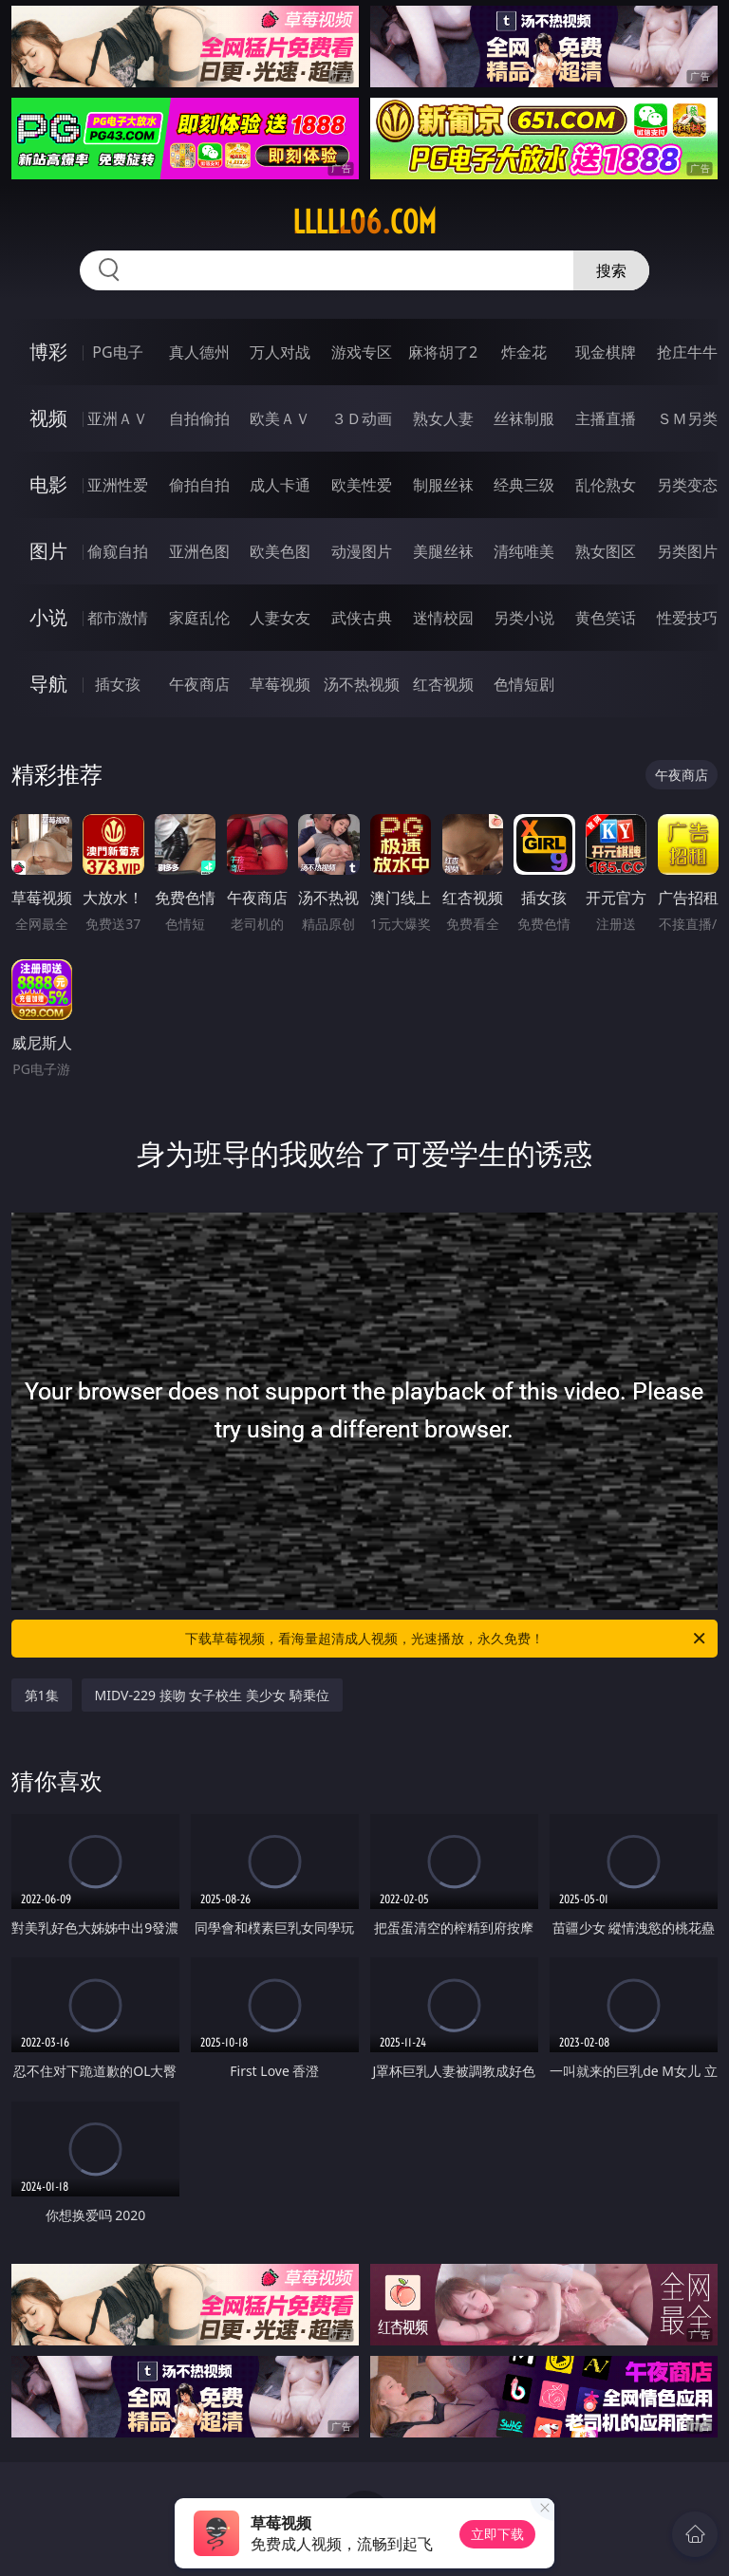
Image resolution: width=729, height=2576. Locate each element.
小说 (48, 617)
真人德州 (199, 352)
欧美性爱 (361, 484)
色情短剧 (524, 684)
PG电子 (117, 352)
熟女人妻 (443, 418)
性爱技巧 (687, 617)
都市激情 (117, 617)
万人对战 (280, 352)
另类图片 (687, 551)
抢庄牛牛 (687, 352)
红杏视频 (443, 684)
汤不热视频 (362, 684)
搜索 (611, 270)
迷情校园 (443, 617)
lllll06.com (364, 222)
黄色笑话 (605, 617)
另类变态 (687, 484)
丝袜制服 (524, 418)
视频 (48, 418)
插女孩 (117, 684)
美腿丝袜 (443, 551)
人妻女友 (280, 617)
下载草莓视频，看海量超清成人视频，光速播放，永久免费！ (446, 1638)
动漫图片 (361, 551)
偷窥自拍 (117, 551)
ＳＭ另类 (687, 418)
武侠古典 (361, 617)
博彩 (48, 351)
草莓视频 (280, 684)
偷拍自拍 (199, 484)
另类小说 (524, 617)
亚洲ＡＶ (117, 418)
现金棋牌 (605, 352)
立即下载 (497, 2534)
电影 (48, 484)
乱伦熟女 (605, 484)
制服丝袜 (443, 484)
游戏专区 (361, 352)
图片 (48, 551)
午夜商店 (199, 684)
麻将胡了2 (442, 352)
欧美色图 (280, 551)
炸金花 (524, 352)
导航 (48, 683)
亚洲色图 (199, 551)
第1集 (42, 1695)
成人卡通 (280, 484)
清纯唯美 (524, 551)
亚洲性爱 (117, 484)
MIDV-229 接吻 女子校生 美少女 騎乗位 (212, 1695)
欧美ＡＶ (280, 418)
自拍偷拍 (199, 418)
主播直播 (605, 418)
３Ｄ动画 (361, 418)
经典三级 (524, 484)
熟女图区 (605, 551)
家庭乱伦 (199, 617)
